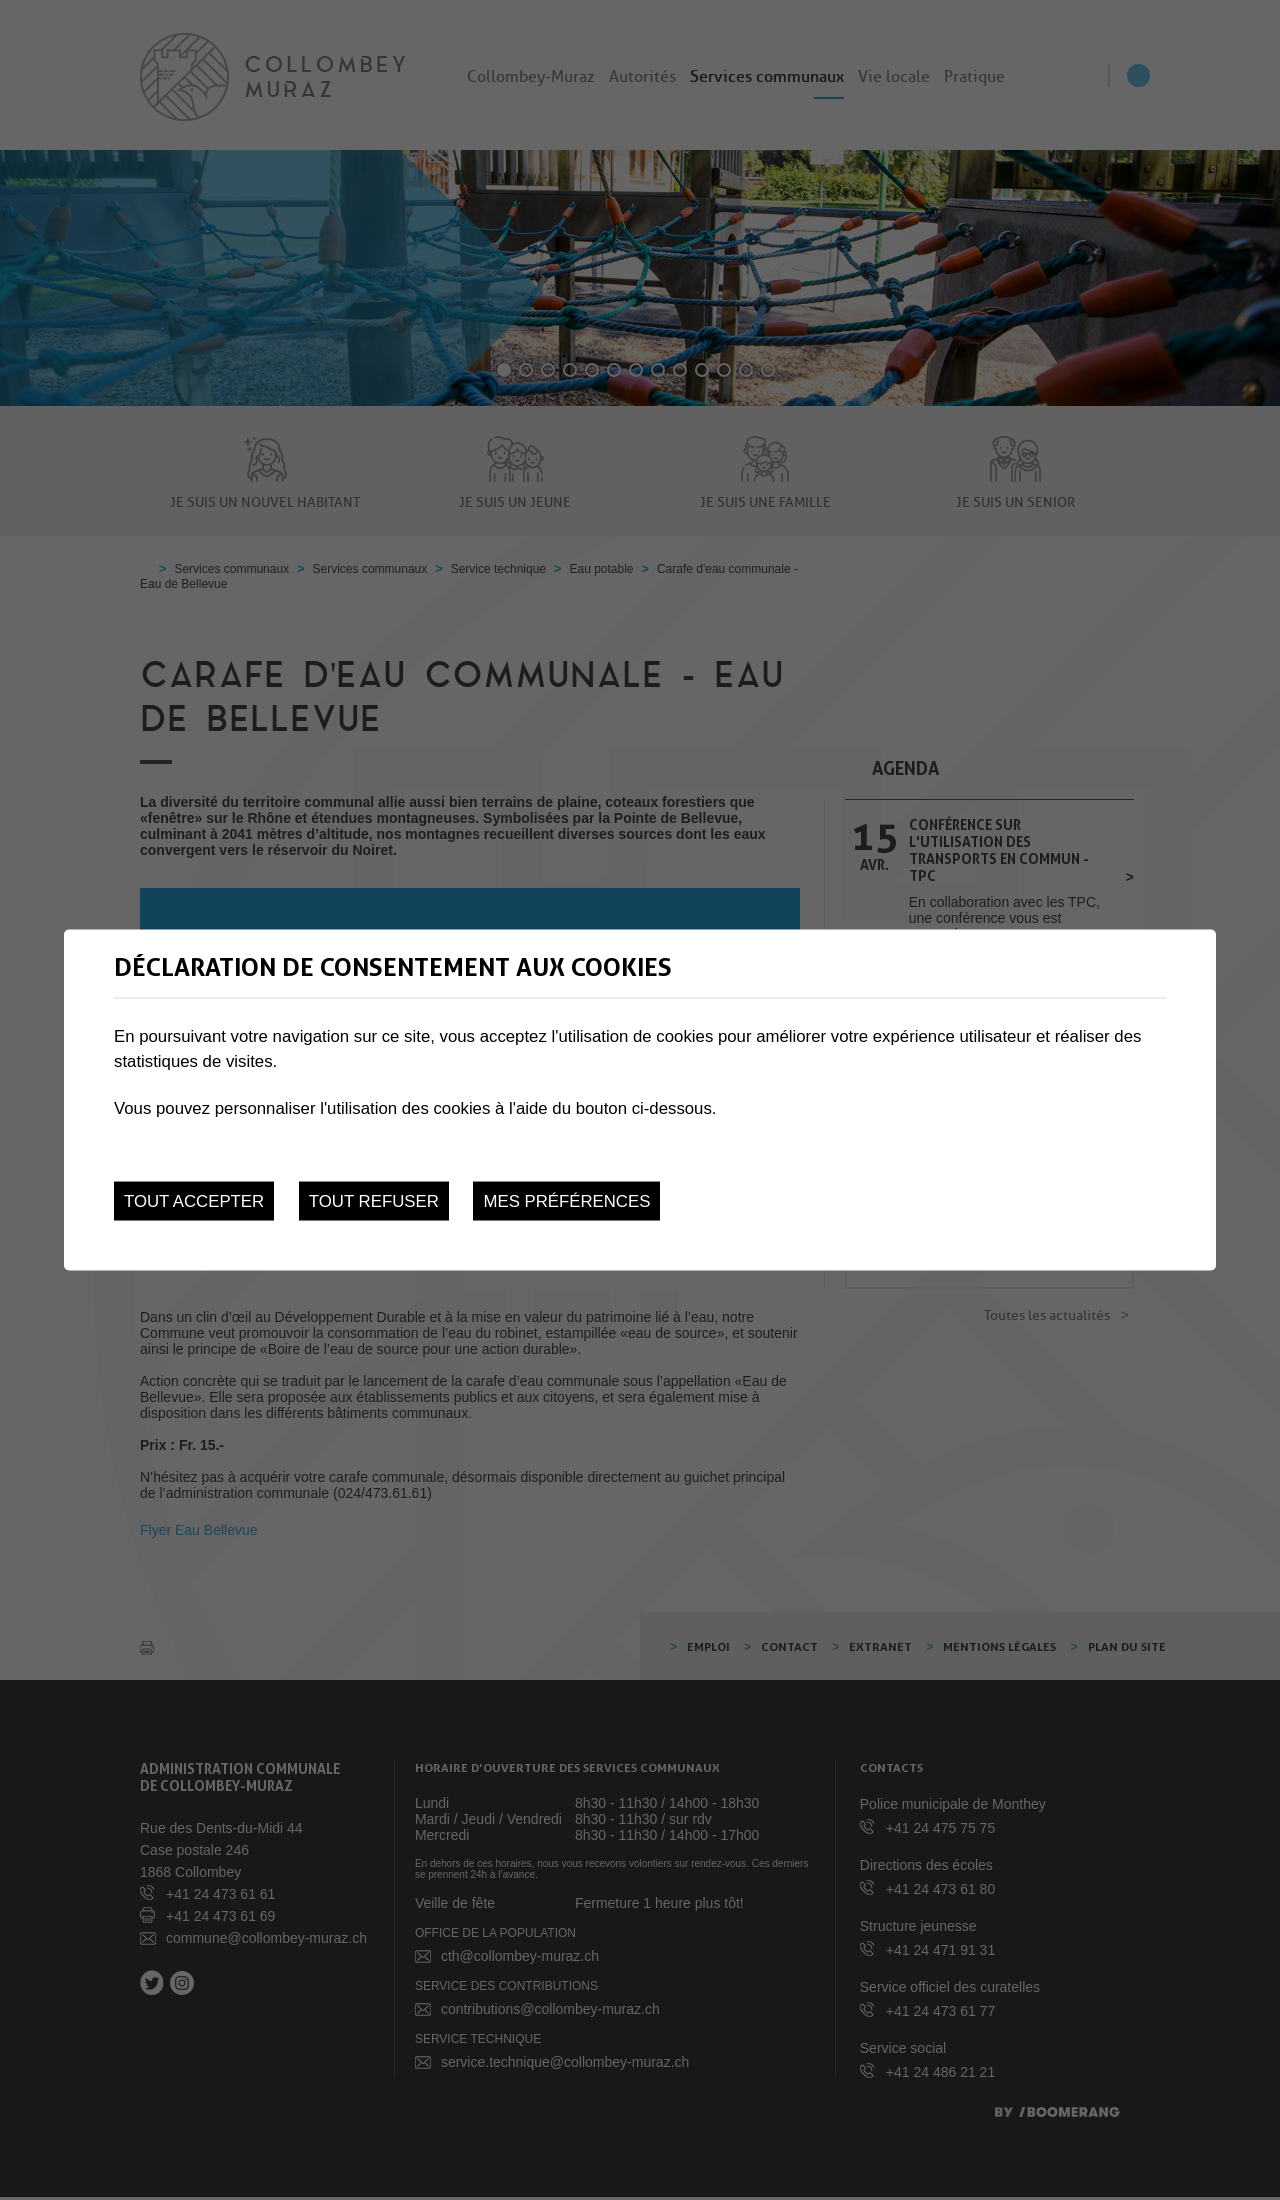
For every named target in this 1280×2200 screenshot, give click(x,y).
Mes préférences (566, 1200)
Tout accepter (194, 1200)
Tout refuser (374, 1200)
